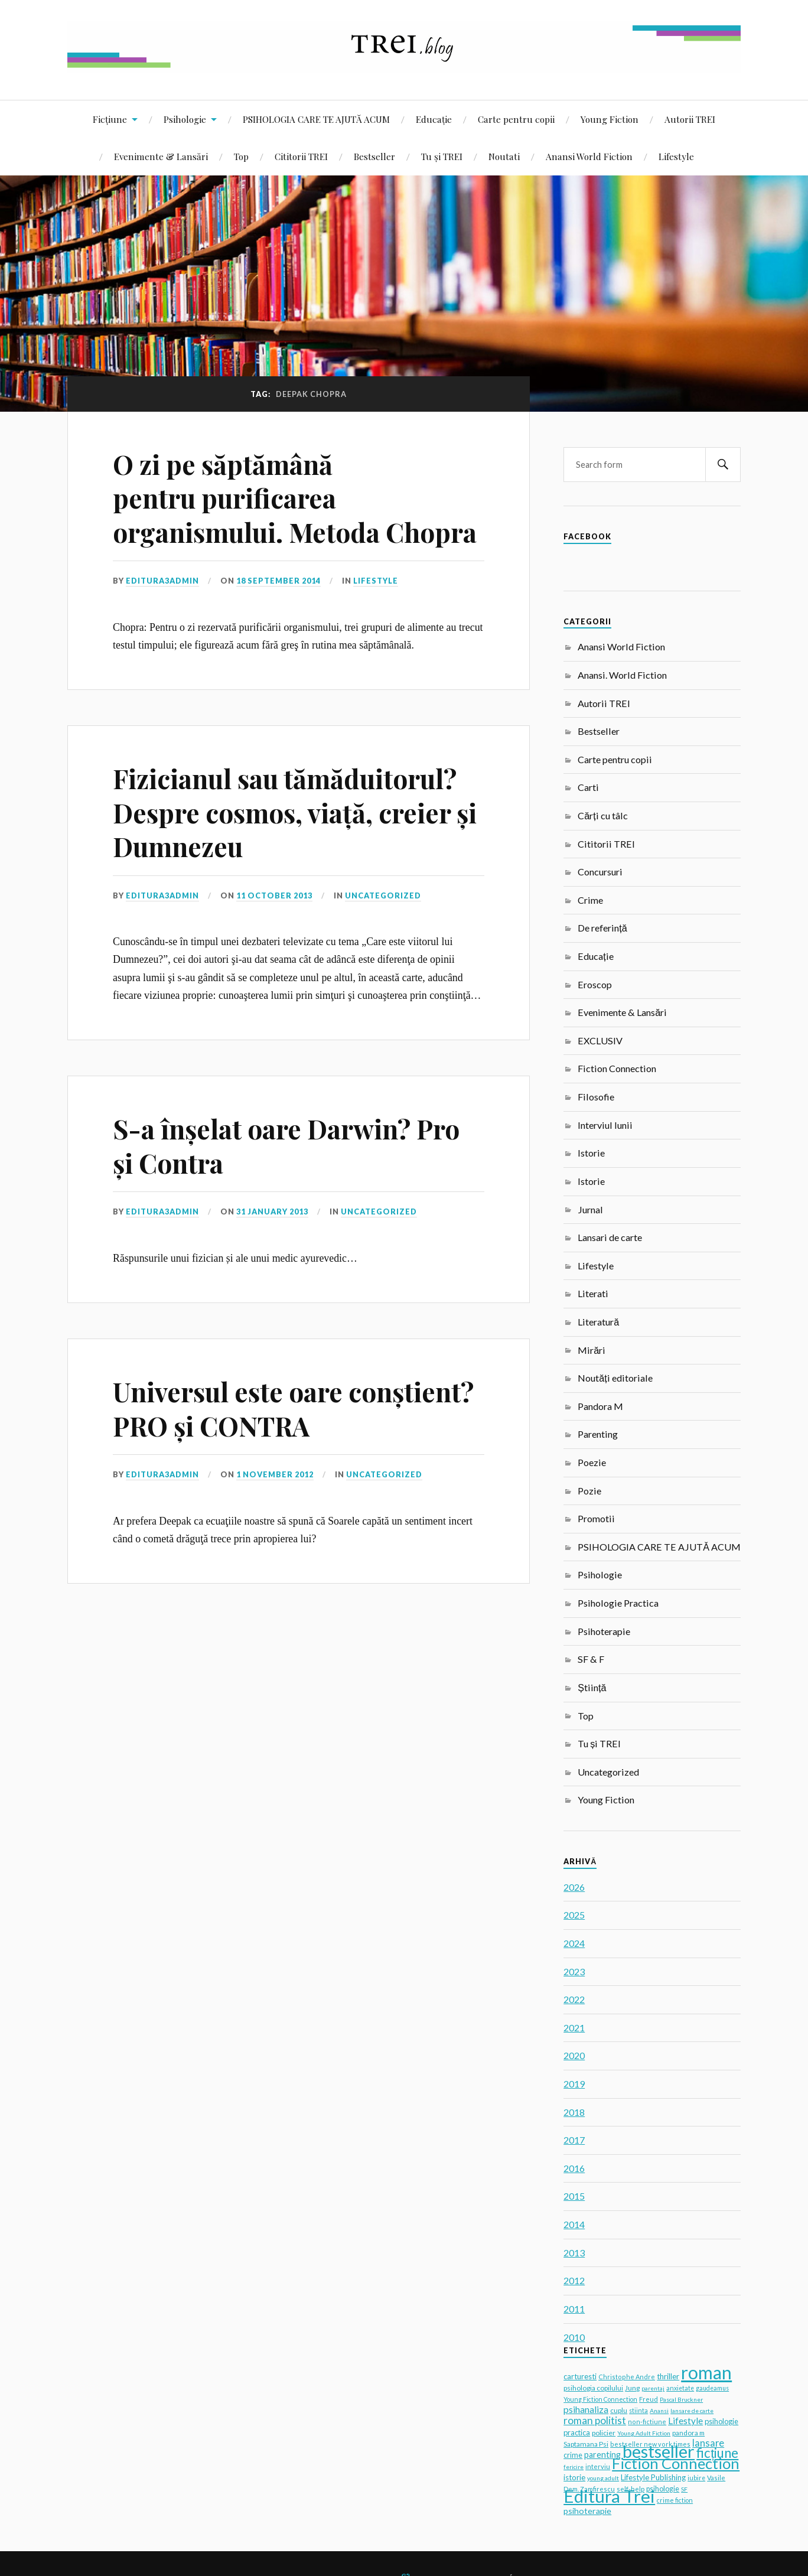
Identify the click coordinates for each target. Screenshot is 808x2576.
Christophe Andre (626, 2376)
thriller (668, 2376)
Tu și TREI (441, 156)
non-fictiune (647, 2421)
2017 (574, 2139)
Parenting (598, 1434)
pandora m (688, 2432)
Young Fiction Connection (600, 2399)
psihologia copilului (593, 2387)
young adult (603, 2477)
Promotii (596, 1518)
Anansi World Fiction (589, 156)
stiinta (638, 2410)
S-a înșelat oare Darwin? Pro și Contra (286, 1145)
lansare (708, 2442)
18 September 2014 (278, 580)
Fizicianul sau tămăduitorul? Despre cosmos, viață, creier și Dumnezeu (295, 812)
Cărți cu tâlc (602, 815)
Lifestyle (676, 156)
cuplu (618, 2410)
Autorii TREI (689, 119)
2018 (574, 2112)
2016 (574, 2168)
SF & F (591, 1659)
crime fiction (675, 2500)
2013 (574, 2252)
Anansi (659, 2410)
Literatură (598, 1321)
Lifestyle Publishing (653, 2477)
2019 (574, 2083)
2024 (574, 1943)
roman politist (594, 2420)
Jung (632, 2387)
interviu (597, 2466)
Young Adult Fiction (643, 2433)
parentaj (652, 2388)
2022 (574, 1999)
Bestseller (374, 156)
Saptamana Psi (585, 2444)
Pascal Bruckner (681, 2399)
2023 (574, 1971)
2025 (574, 1914)
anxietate (680, 2388)
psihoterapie (587, 2511)
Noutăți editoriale (615, 1377)
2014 (574, 2224)
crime (572, 2455)
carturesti (580, 2376)
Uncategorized (383, 895)
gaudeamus (712, 2388)
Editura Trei (609, 2496)
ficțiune (717, 2453)
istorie (574, 2477)
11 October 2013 (274, 895)
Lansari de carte (610, 1237)
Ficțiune (110, 119)
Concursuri (600, 871)
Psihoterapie (604, 1631)
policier (603, 2432)
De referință (602, 927)
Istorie (591, 1152)
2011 (574, 2308)
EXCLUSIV (600, 1040)
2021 (574, 2027)
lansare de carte (691, 2410)
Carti (588, 787)
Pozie (589, 1490)
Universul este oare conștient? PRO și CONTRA (293, 1408)
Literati (593, 1293)
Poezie (592, 1462)
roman (706, 2372)
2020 (574, 2055)
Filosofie (596, 1096)
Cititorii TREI (301, 156)
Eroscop (595, 984)
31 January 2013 (272, 1211)
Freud (648, 2399)
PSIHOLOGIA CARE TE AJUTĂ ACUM (316, 119)
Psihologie (185, 119)
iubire (696, 2477)
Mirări (591, 1350)
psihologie (662, 2488)
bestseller (659, 2451)
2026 (574, 1887)
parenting (602, 2455)
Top (241, 156)
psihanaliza (585, 2409)
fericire (573, 2466)
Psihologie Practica (618, 1602)
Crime (590, 900)
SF (684, 2489)
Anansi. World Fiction (622, 674)
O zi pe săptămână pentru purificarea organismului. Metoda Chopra (295, 498)
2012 (574, 2280)
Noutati (504, 156)
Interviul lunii (605, 1125)
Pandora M (600, 1406)
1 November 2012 (275, 1474)
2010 (574, 2337)
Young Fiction (609, 119)
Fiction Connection (617, 1068)
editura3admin (162, 580)
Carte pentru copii (516, 119)
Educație (434, 119)
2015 (574, 2196)
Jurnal (590, 1209)
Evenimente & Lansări (161, 156)
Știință (592, 1687)
